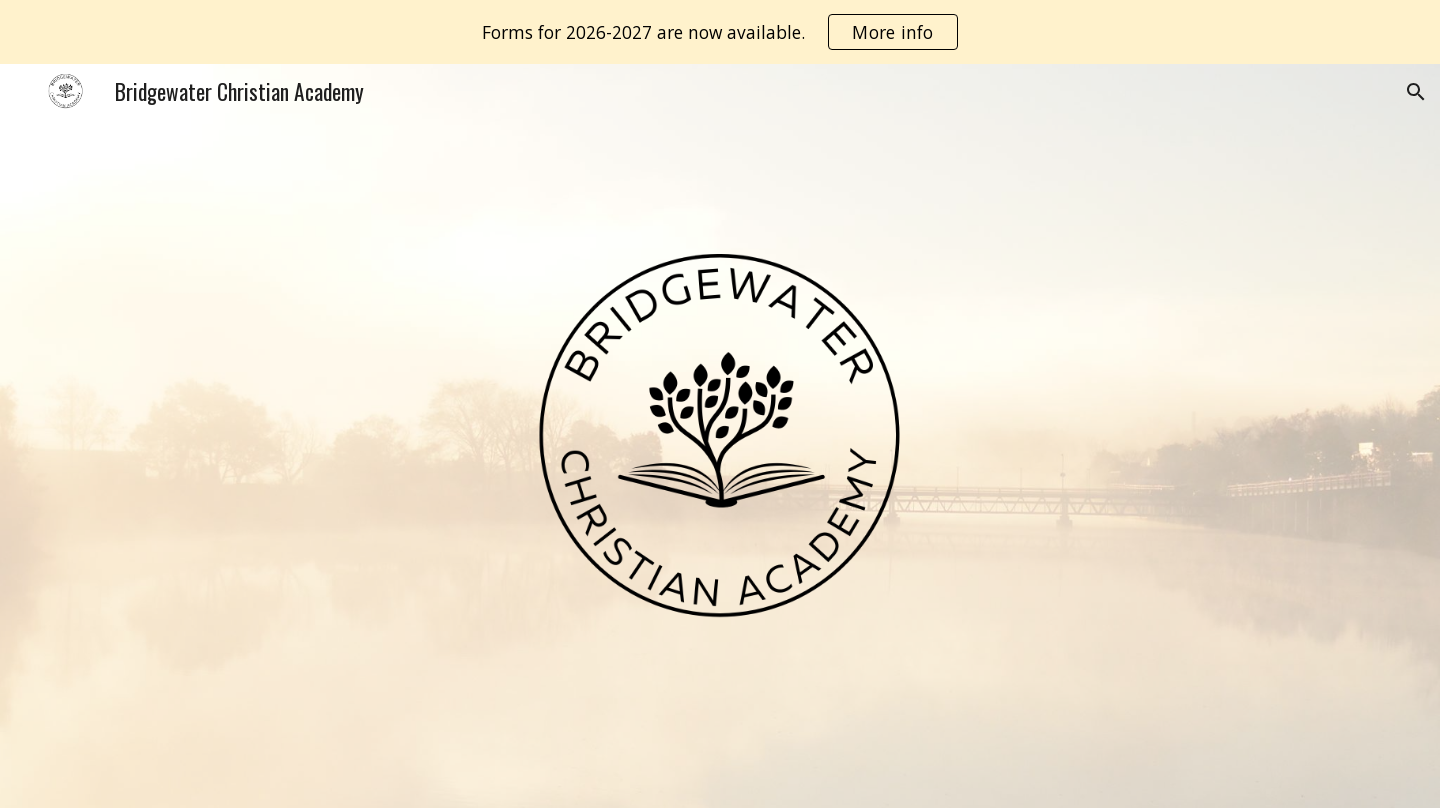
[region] (720, 32)
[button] (1416, 92)
